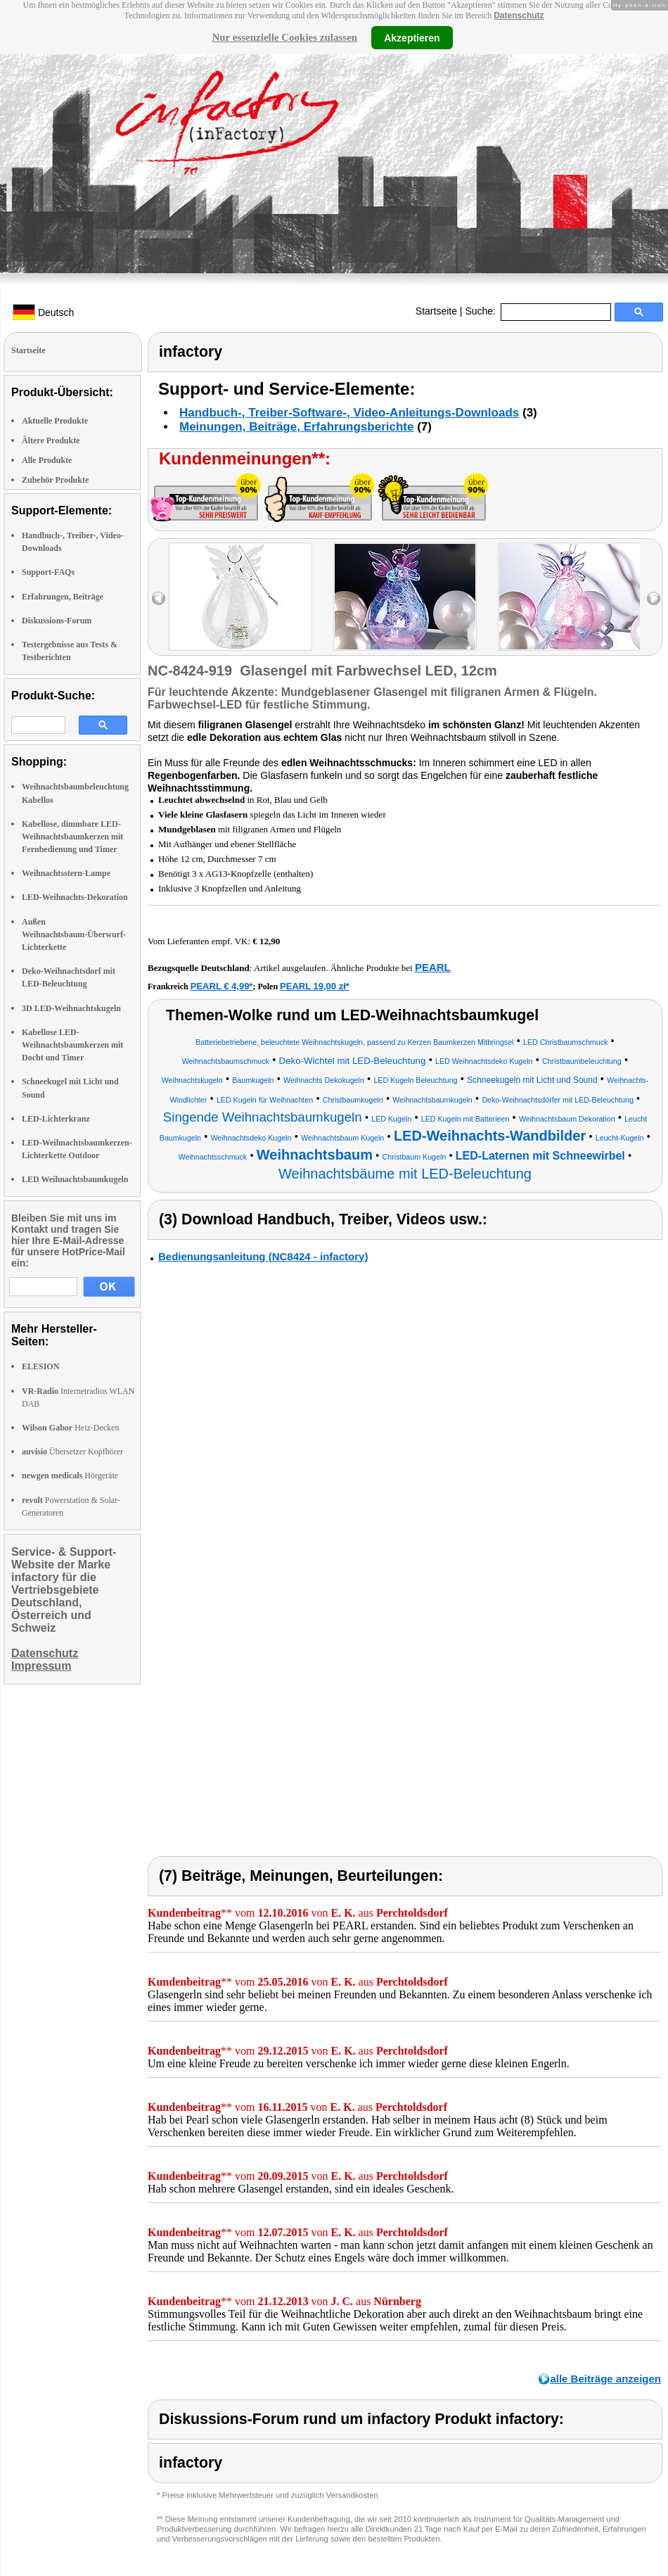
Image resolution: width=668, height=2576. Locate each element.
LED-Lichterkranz (56, 1119)
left (158, 598)
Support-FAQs (48, 572)
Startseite (436, 311)
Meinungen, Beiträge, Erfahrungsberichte (296, 426)
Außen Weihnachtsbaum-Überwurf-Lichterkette (74, 934)
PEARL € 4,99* (222, 986)
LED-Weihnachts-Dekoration (75, 897)
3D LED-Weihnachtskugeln (71, 1008)
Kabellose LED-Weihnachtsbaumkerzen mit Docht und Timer (72, 1044)
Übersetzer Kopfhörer (72, 1452)
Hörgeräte (70, 1475)
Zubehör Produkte (55, 480)
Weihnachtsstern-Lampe (66, 873)
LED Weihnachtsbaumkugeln (75, 1179)
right (653, 598)
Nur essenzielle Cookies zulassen (284, 37)
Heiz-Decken (70, 1428)
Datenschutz (519, 15)
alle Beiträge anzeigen (605, 2379)
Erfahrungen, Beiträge (62, 597)
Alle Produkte (47, 460)
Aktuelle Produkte (55, 421)
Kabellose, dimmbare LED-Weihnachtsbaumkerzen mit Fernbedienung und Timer (72, 836)
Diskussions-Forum (56, 621)
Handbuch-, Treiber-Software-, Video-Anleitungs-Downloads (349, 412)
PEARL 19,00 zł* (314, 986)
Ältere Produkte (51, 440)
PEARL (433, 967)
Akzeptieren (411, 37)
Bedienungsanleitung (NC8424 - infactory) (263, 1256)
